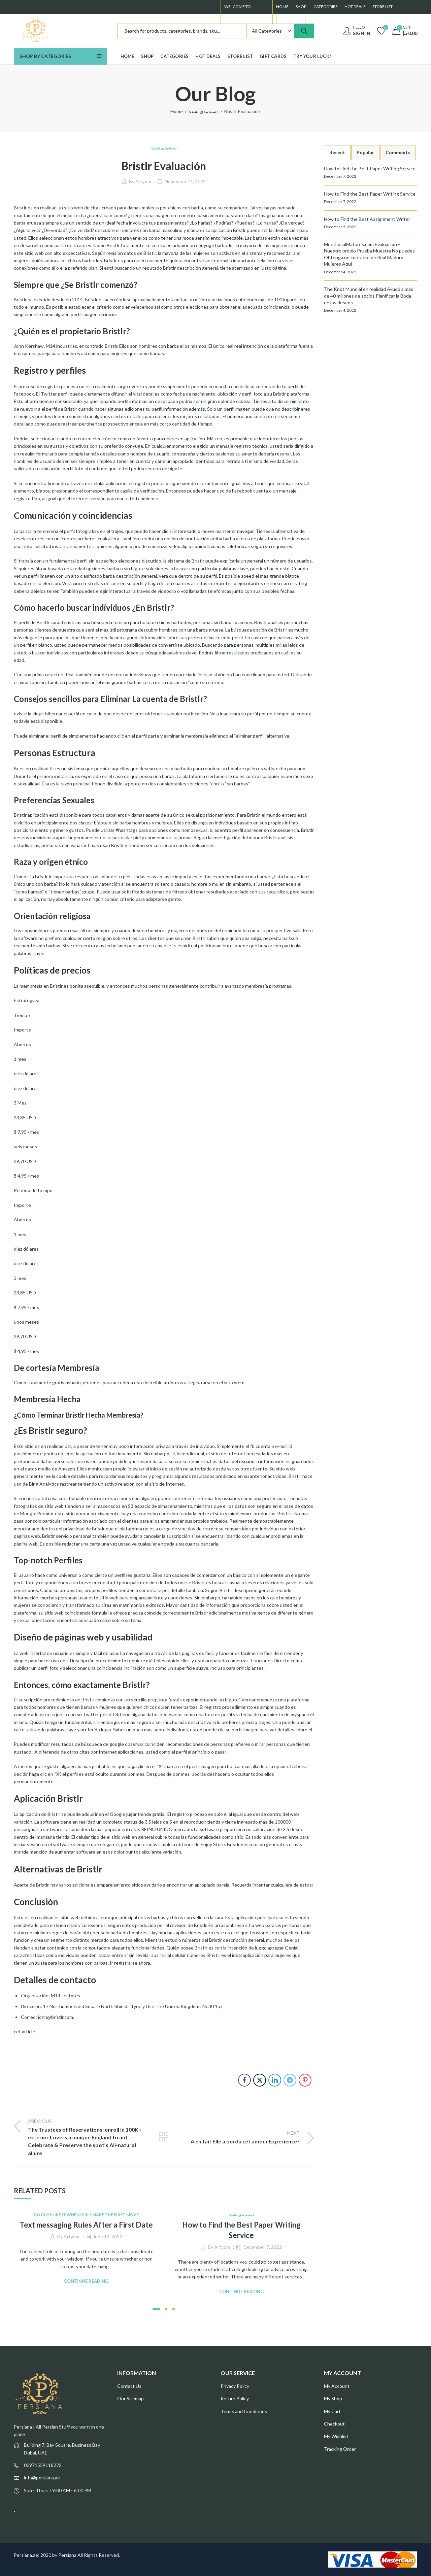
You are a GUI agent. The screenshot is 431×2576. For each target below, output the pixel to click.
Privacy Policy (235, 2386)
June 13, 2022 (107, 2236)
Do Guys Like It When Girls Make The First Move (86, 2214)
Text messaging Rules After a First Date (86, 2224)
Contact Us (129, 2386)
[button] (156, 2309)
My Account (337, 2386)
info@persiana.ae (42, 2477)
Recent (337, 152)
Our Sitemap (130, 2398)
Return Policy (235, 2398)
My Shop (333, 2398)
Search (304, 31)
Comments (398, 152)
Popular (365, 152)
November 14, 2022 (185, 181)
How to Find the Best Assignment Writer (367, 219)
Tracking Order (340, 2449)
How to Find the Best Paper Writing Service (370, 168)
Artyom (143, 181)
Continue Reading (86, 2281)
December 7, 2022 (262, 2247)
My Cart (332, 2411)
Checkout (334, 2424)
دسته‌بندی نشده (204, 111)
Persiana (67, 2555)
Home (176, 111)
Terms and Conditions (244, 2411)
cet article (24, 2031)
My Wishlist (336, 2436)
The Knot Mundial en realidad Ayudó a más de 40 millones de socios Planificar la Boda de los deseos (368, 295)
